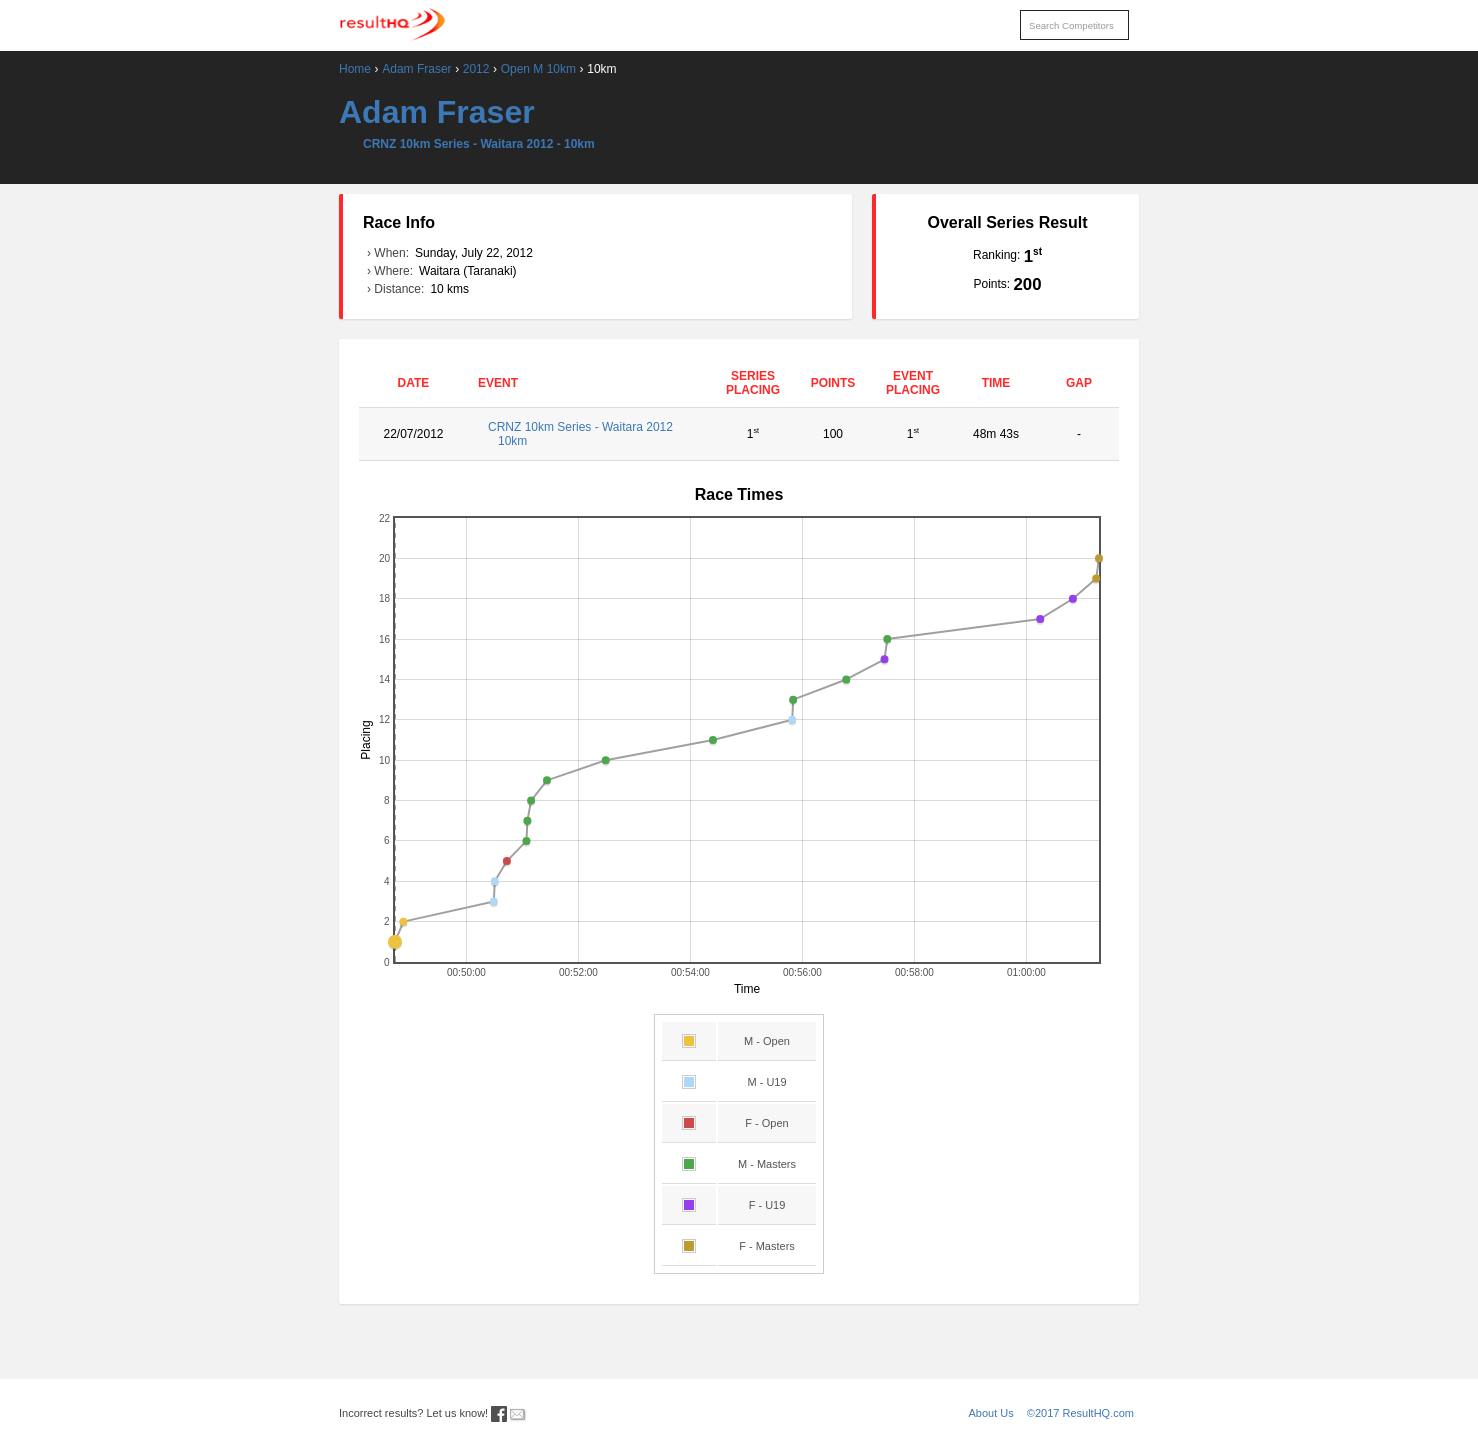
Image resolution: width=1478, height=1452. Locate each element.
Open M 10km (538, 69)
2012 (476, 69)
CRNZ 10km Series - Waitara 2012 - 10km (479, 144)
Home (355, 69)
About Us (991, 1413)
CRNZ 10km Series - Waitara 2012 (590, 434)
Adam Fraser (416, 69)
